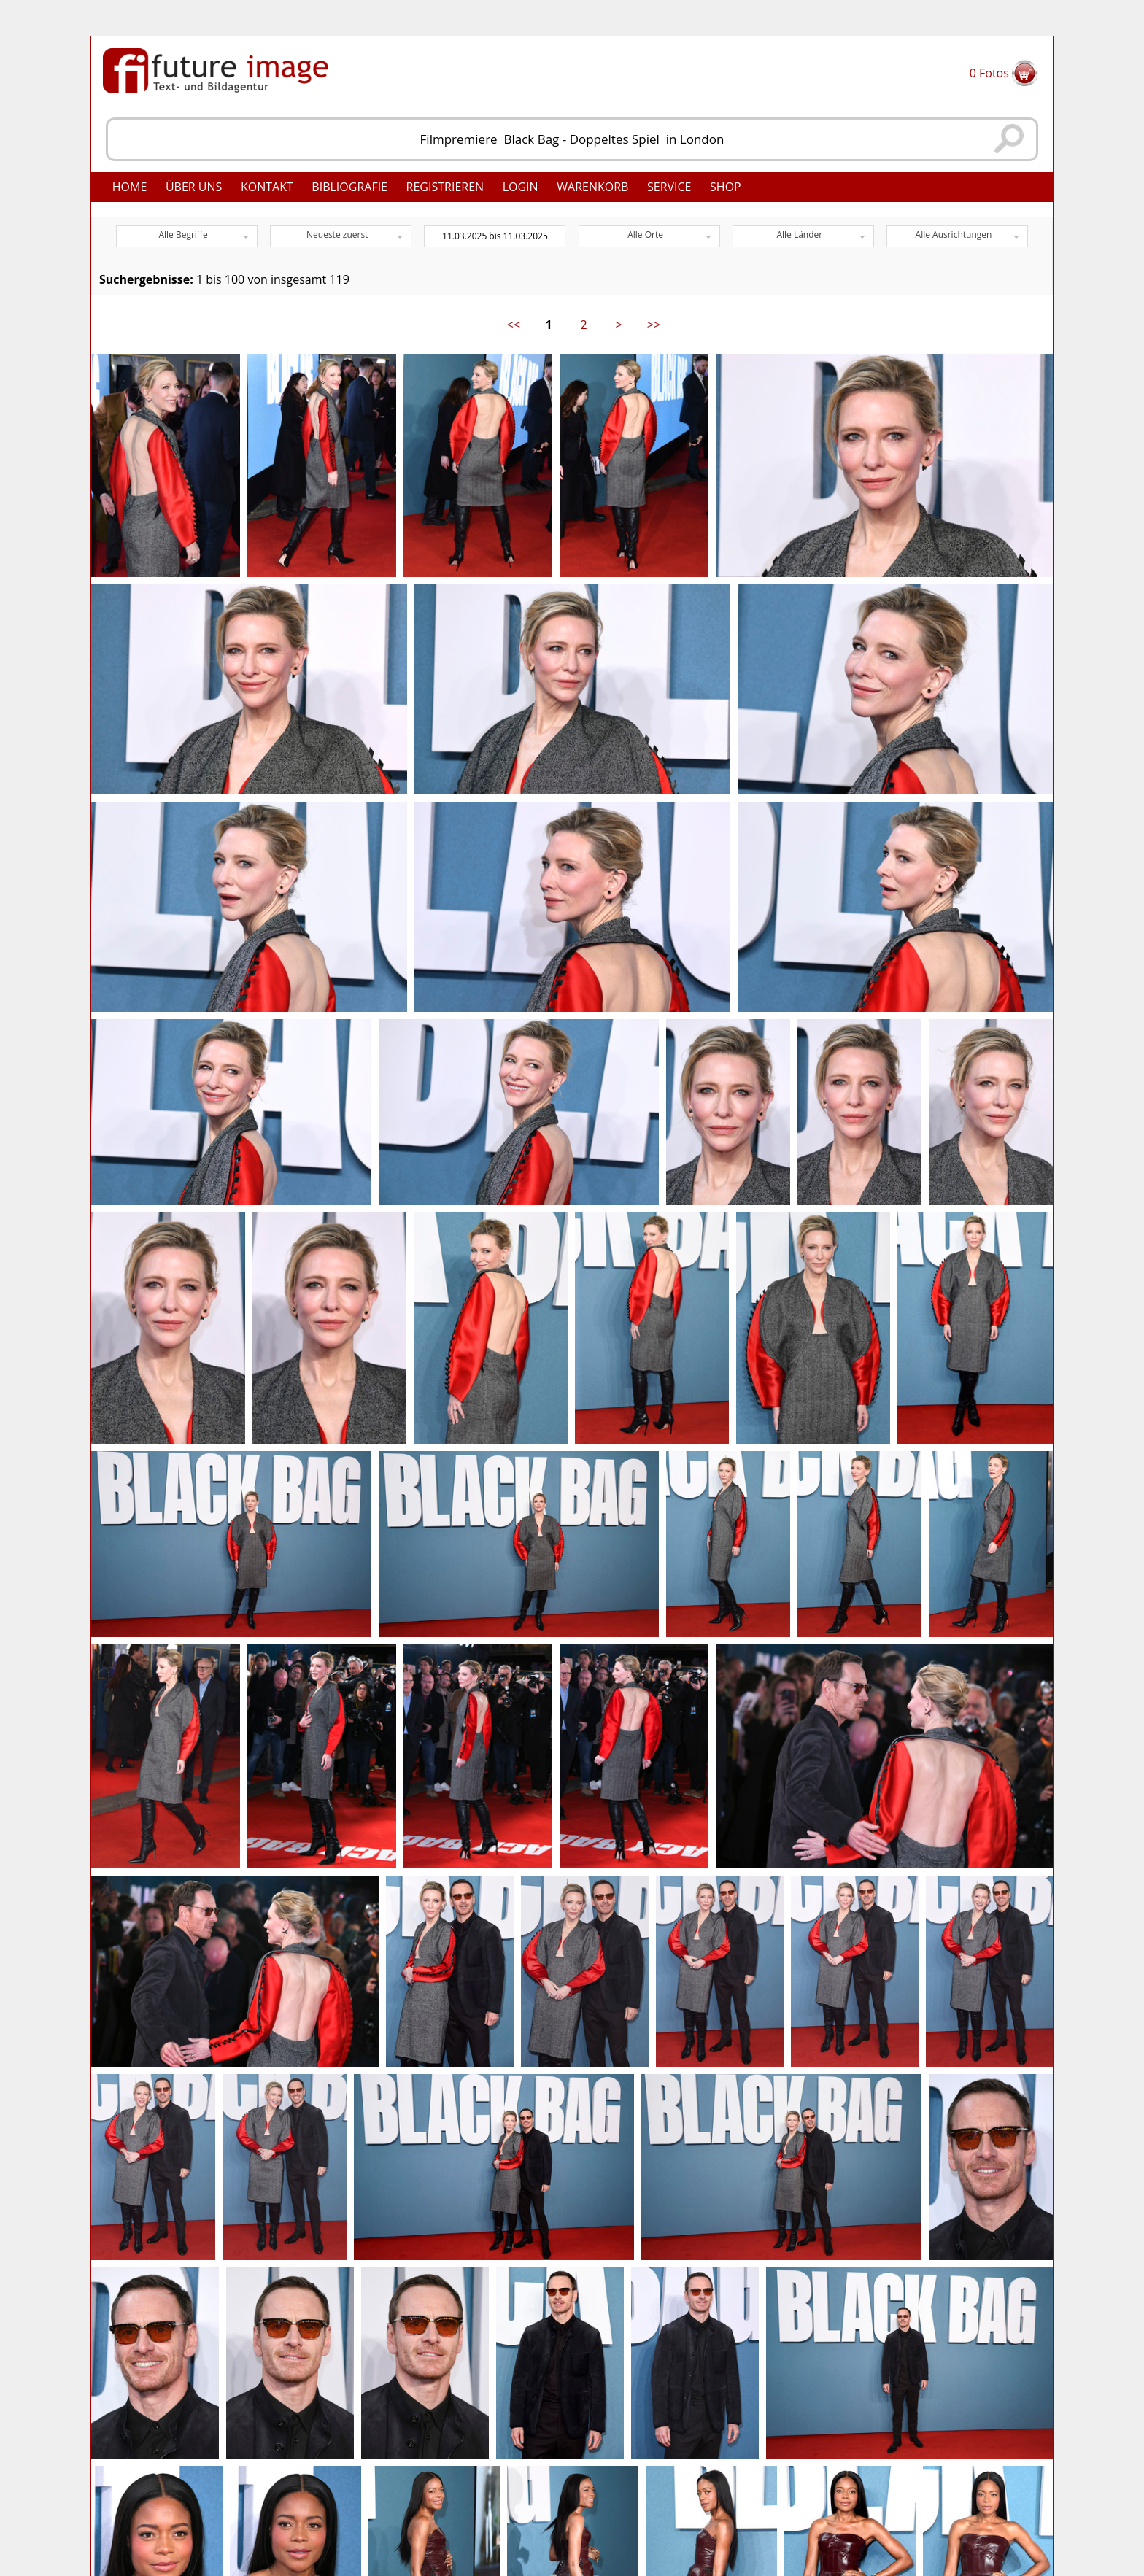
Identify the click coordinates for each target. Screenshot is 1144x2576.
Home (129, 187)
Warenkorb (592, 187)
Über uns (194, 187)
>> (653, 325)
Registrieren (445, 187)
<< (513, 325)
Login (520, 187)
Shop (725, 187)
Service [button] (669, 187)
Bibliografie (349, 187)
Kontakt (267, 187)
